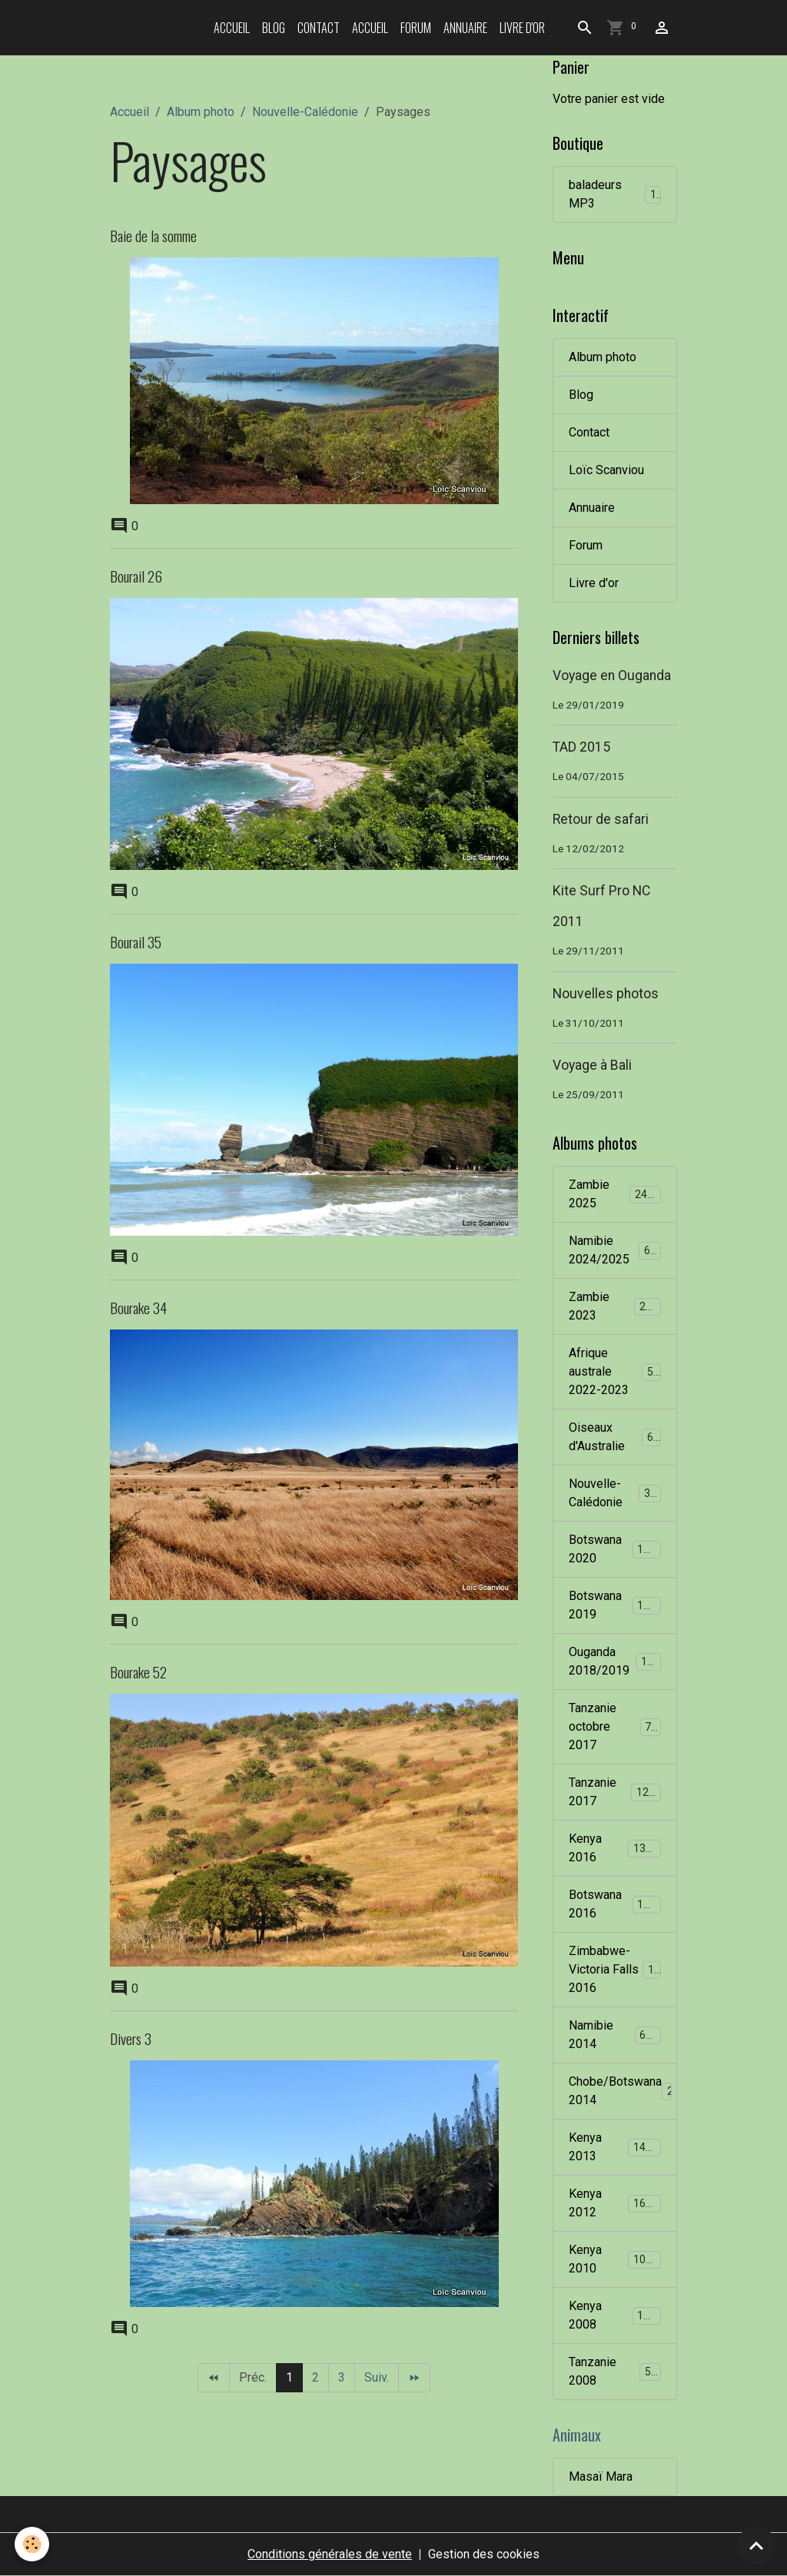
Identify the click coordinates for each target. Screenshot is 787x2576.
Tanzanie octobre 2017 (616, 1726)
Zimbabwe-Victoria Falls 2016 (617, 1969)
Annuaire (465, 27)
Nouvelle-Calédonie (305, 112)
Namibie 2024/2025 (615, 1249)
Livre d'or (522, 27)
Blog (273, 27)
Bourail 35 (135, 942)
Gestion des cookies (484, 2554)
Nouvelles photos (606, 993)
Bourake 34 (138, 1307)
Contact (318, 27)
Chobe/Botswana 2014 (623, 2090)
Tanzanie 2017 (615, 1791)
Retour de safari (601, 819)
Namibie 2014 (615, 2034)
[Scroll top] (756, 2545)
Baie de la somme (153, 235)
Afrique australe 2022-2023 (617, 1371)
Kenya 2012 (615, 2202)
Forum (415, 27)
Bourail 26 (136, 576)
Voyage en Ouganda (612, 675)
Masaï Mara (601, 2476)
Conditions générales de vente (329, 2554)
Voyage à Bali (592, 1065)
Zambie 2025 (615, 1193)
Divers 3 (130, 2038)
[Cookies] (32, 2544)
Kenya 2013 (615, 2146)
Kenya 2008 (615, 2315)
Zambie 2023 (615, 1306)
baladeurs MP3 (615, 194)
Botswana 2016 (615, 1903)
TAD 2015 (581, 747)
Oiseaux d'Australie (615, 1436)
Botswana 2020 (615, 1548)
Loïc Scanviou (606, 470)
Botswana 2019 (615, 1605)
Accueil (232, 27)
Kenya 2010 (615, 2259)
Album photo (200, 112)
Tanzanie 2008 (615, 2371)
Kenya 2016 (615, 1847)
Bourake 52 (138, 1672)
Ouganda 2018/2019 (617, 1661)
